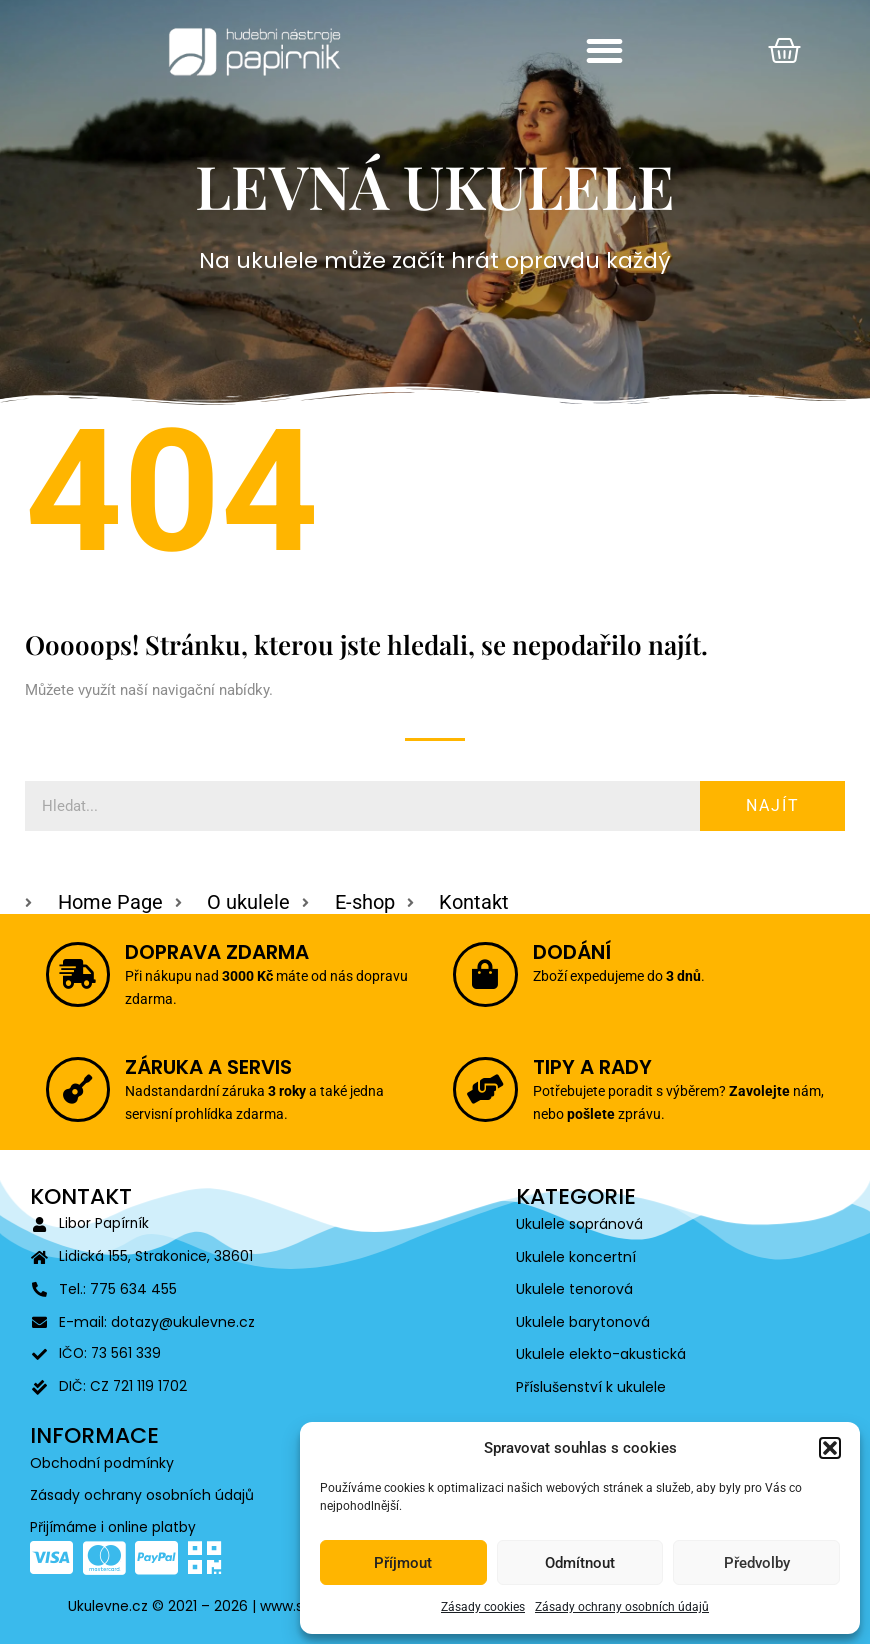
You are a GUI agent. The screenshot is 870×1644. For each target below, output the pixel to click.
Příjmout (403, 1563)
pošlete (629, 1108)
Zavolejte (731, 1091)
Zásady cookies (483, 1607)
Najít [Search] (773, 805)
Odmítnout (580, 1563)
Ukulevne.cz (110, 1606)
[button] (830, 1448)
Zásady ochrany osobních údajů (622, 1607)
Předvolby (757, 1563)
